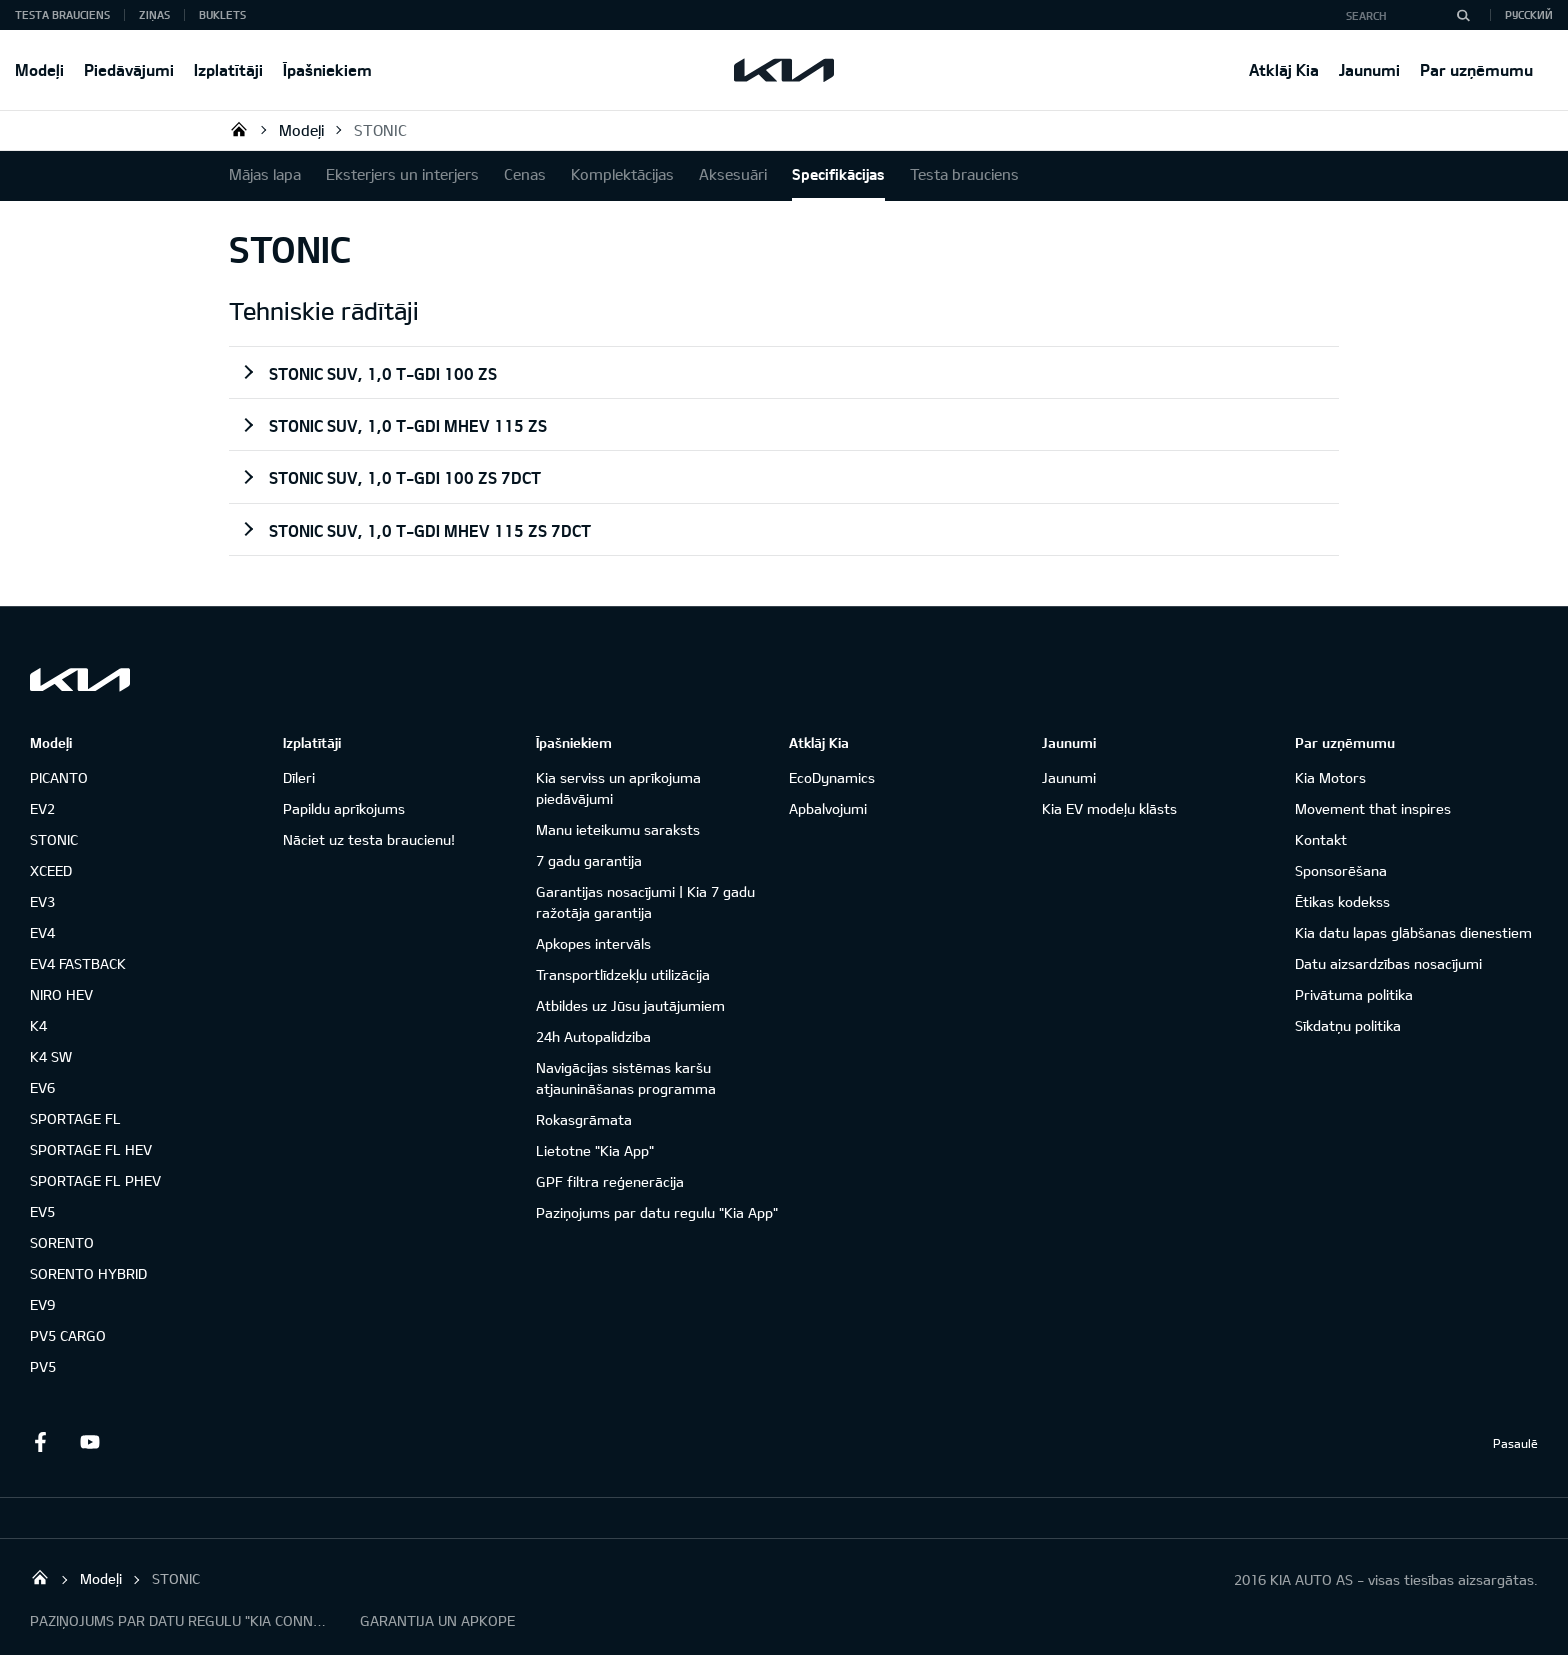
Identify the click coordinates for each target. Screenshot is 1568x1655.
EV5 (42, 1211)
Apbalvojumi (828, 808)
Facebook (40, 1442)
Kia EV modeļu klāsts (1109, 808)
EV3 (42, 901)
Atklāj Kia (1284, 69)
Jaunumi (1369, 69)
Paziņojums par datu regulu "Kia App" (657, 1212)
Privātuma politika (1354, 994)
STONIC (380, 130)
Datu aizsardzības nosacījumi (1388, 963)
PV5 (43, 1366)
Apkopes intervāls (593, 943)
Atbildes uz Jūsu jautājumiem (630, 1005)
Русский (1529, 14)
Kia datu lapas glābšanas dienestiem (1413, 932)
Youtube (90, 1442)
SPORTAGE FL (75, 1118)
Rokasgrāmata (584, 1119)
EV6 (42, 1087)
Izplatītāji (228, 69)
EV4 (42, 932)
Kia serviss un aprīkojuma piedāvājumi (618, 788)
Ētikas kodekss (1342, 901)
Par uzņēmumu (1476, 69)
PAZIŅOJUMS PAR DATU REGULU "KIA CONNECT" (180, 1620)
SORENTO (62, 1242)
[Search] (1463, 15)
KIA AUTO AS (239, 129)
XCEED (51, 870)
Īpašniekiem (327, 69)
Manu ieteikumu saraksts (618, 829)
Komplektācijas (622, 174)
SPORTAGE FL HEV (91, 1149)
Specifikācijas (838, 174)
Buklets (222, 14)
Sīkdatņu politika (1348, 1025)
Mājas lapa (265, 174)
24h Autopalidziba (593, 1036)
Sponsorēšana (1341, 870)
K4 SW (51, 1056)
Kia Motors (1330, 777)
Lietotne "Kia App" (595, 1150)
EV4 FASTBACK (78, 963)
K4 (38, 1025)
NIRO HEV (61, 994)
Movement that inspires (1373, 808)
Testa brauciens (62, 14)
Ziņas (154, 14)
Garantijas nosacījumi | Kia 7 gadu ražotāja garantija (645, 902)
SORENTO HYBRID (88, 1273)
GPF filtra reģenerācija (610, 1181)
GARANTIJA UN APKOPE (437, 1620)
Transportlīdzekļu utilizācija (623, 974)
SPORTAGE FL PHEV (95, 1180)
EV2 (42, 808)
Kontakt (1321, 839)
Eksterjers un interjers (402, 174)
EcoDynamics (832, 777)
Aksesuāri (733, 174)
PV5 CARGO (68, 1335)
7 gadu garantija (589, 860)
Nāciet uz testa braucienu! (369, 839)
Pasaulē (1515, 1443)
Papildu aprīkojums (344, 808)
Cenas (525, 174)
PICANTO (59, 777)
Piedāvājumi (129, 69)
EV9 (42, 1304)
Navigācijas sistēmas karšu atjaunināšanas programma (626, 1078)
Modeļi (39, 69)
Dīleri (299, 777)
